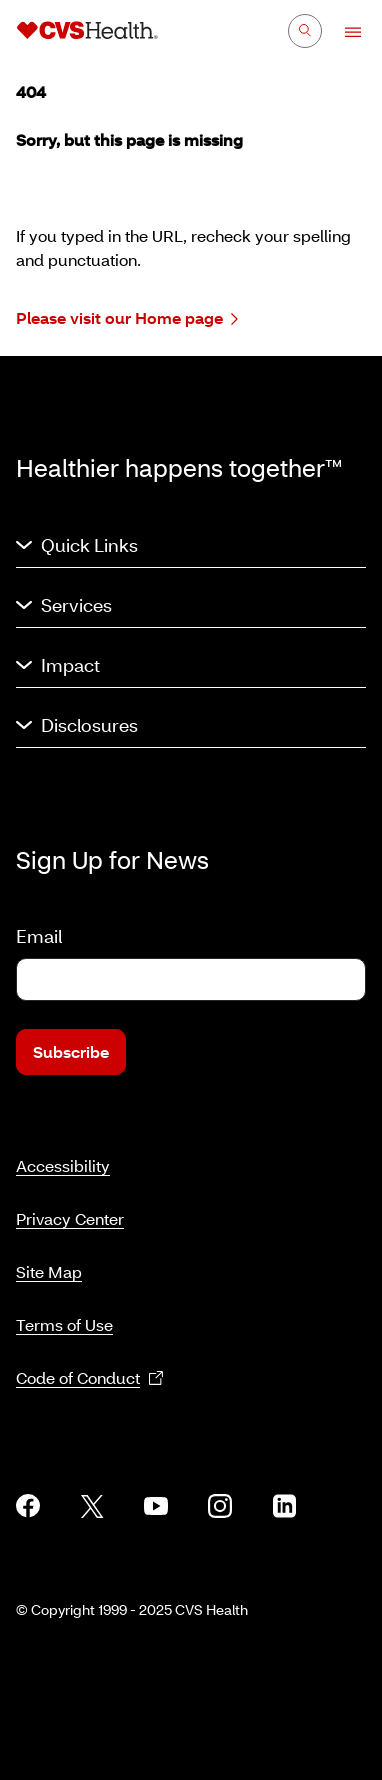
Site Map (49, 1271)
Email (39, 936)
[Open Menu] (343, 32)
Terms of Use (64, 1324)
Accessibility (63, 1165)
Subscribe (71, 1051)
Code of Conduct (90, 1378)
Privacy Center (70, 1218)
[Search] (305, 31)
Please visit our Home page (127, 318)
